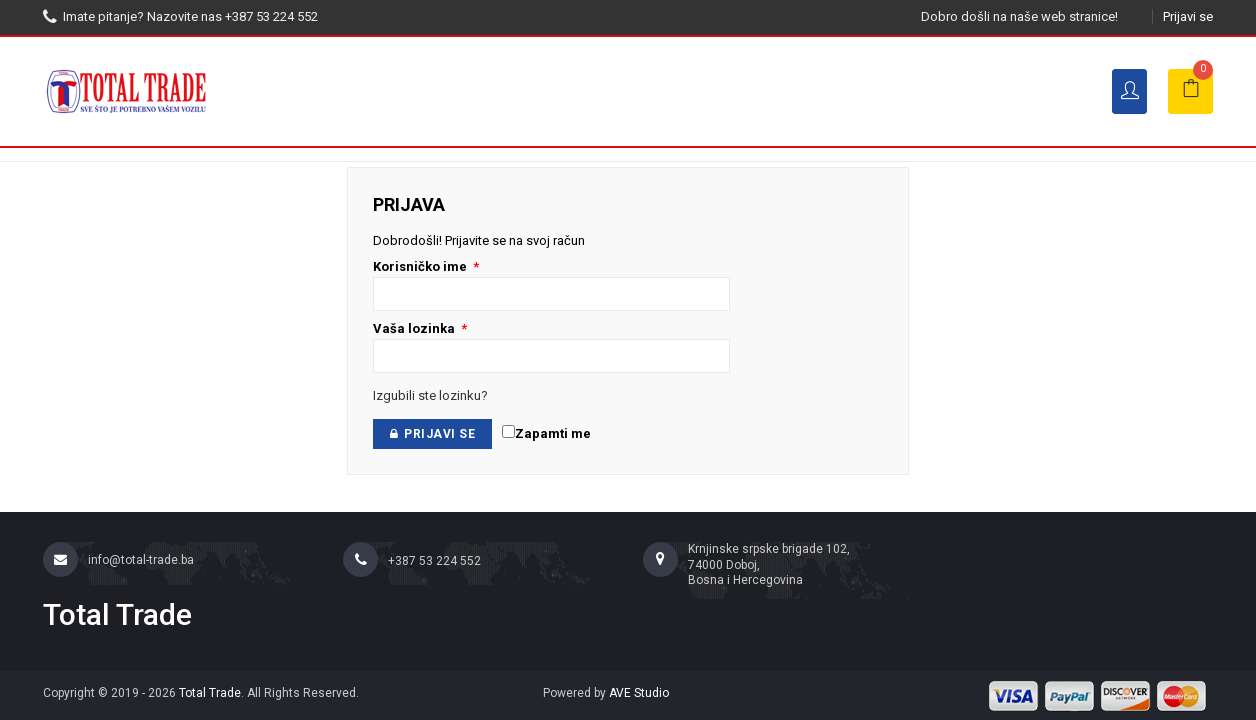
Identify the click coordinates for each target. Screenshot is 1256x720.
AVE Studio (639, 693)
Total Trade (210, 693)
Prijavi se (1188, 16)
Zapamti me (546, 433)
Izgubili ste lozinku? (430, 395)
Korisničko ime (426, 266)
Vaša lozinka (420, 328)
